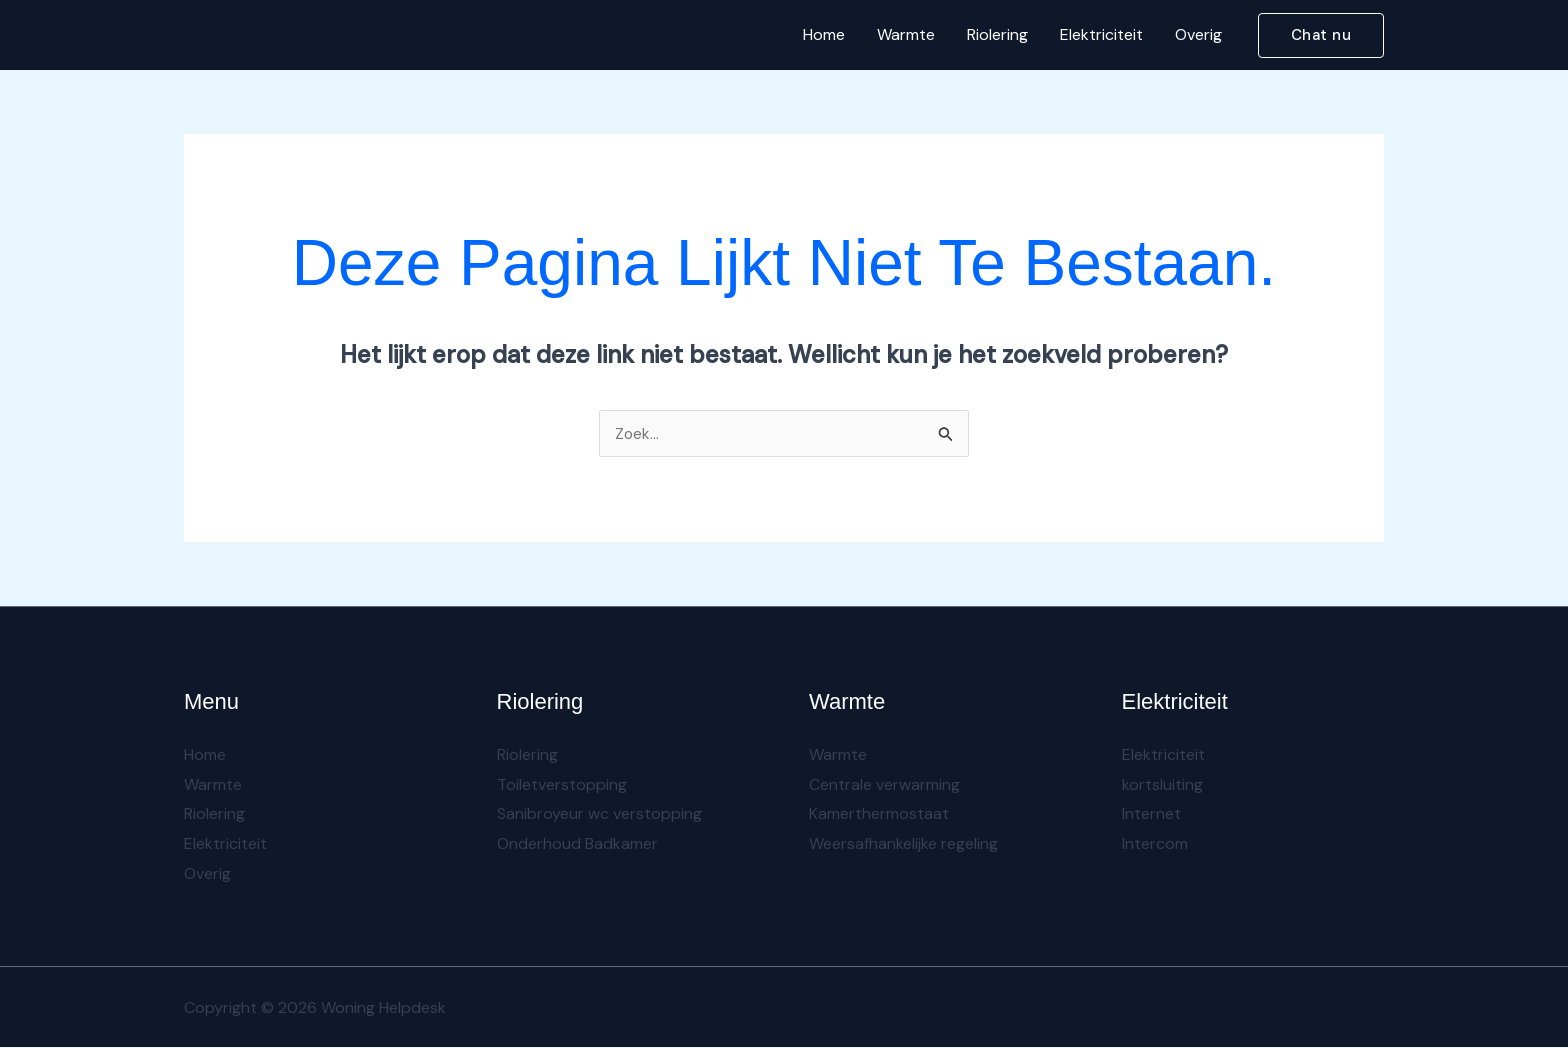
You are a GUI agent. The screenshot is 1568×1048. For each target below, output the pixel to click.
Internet (1151, 814)
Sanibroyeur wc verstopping (599, 814)
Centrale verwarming (884, 784)
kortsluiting (1162, 784)
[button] (1321, 35)
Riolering (997, 34)
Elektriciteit (1101, 34)
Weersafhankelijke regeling (903, 844)
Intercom (1155, 844)
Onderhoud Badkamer (577, 844)
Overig (1198, 34)
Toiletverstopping (562, 784)
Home (824, 34)
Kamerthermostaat (879, 814)
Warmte (906, 34)
